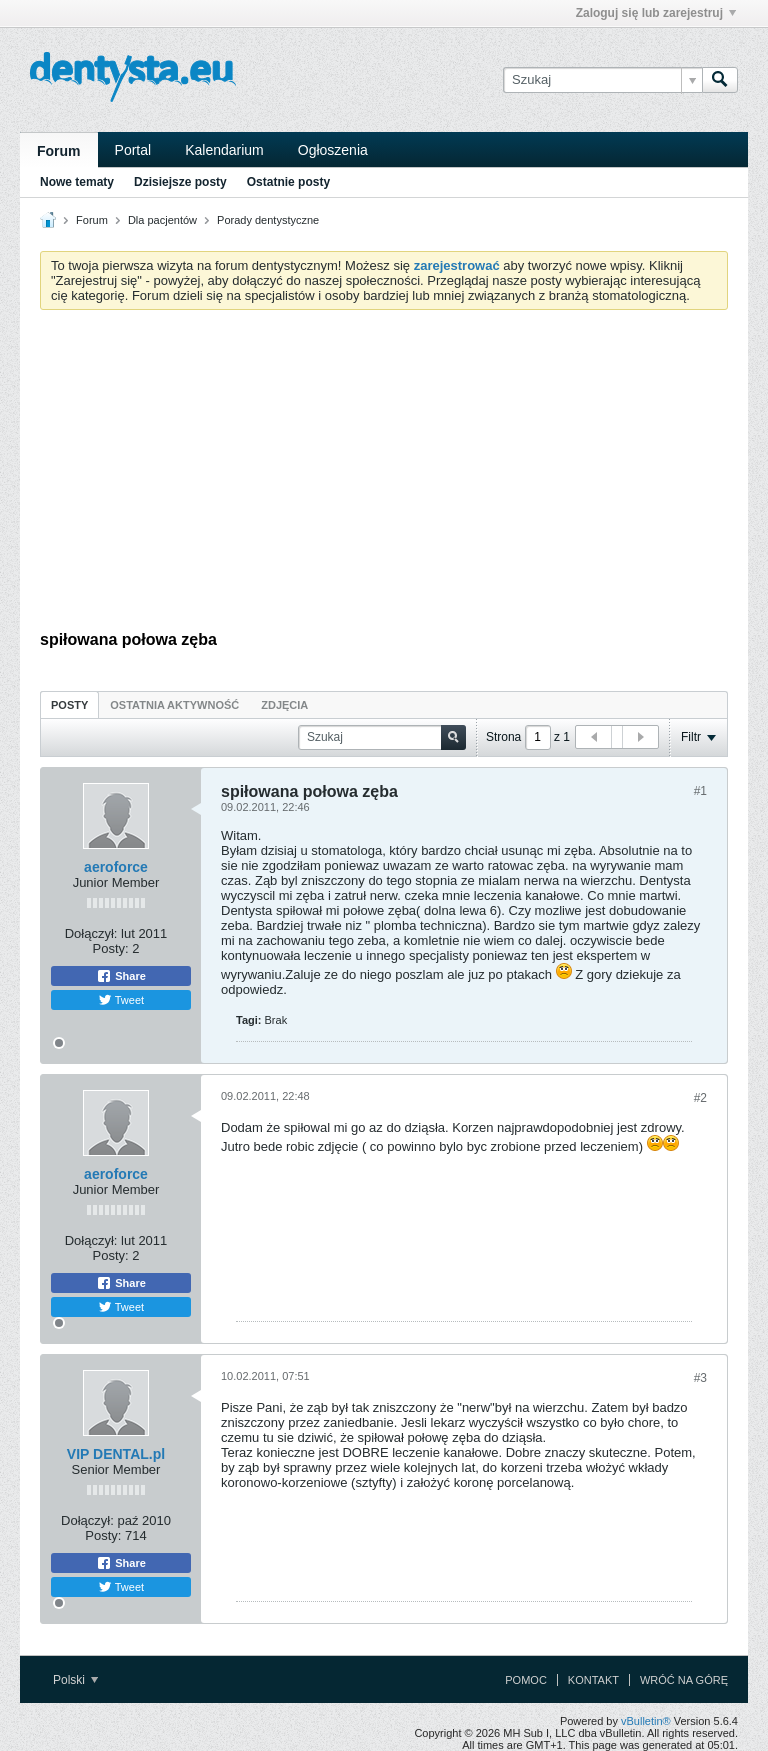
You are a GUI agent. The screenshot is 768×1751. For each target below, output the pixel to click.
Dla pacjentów (162, 220)
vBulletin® (646, 1721)
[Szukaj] (602, 80)
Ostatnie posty (288, 182)
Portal (133, 150)
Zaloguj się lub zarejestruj (656, 13)
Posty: (111, 948)
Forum (59, 151)
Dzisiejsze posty (180, 182)
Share (121, 976)
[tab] (69, 704)
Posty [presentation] (69, 705)
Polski (75, 1680)
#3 (700, 1378)
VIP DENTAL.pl (116, 1454)
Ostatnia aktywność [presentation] (174, 705)
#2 (700, 1098)
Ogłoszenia (333, 150)
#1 (700, 791)
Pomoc (526, 1680)
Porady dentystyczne (268, 220)
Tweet (121, 1000)
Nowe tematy (77, 182)
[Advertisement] (384, 475)
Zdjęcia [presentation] (284, 705)
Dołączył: (91, 933)
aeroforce (116, 867)
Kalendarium (224, 150)
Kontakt (593, 1680)
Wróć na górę (684, 1680)
